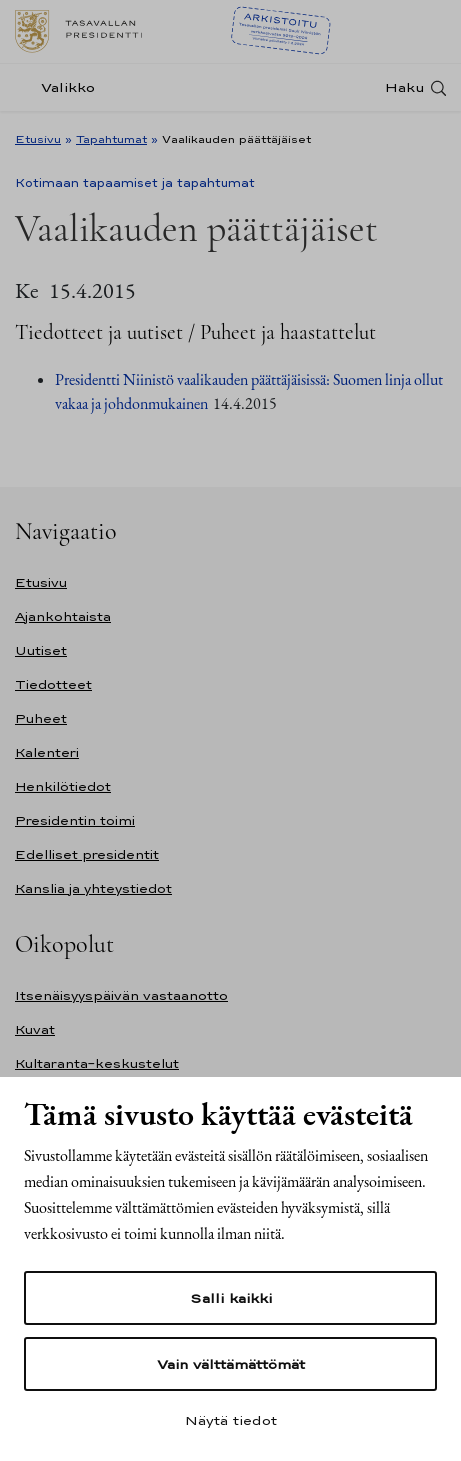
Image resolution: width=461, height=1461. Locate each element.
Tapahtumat (111, 139)
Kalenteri (47, 752)
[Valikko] (61, 87)
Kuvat (35, 1029)
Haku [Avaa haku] (405, 87)
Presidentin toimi (75, 820)
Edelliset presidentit (87, 854)
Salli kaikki (231, 1298)
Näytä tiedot (231, 1420)
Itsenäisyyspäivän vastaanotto (121, 995)
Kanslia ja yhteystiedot (93, 888)
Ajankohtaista (63, 616)
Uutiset (41, 650)
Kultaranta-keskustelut (97, 1063)
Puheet (41, 718)
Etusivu (38, 139)
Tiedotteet (53, 684)
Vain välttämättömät (231, 1364)
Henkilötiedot (63, 786)
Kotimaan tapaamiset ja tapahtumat (135, 183)
